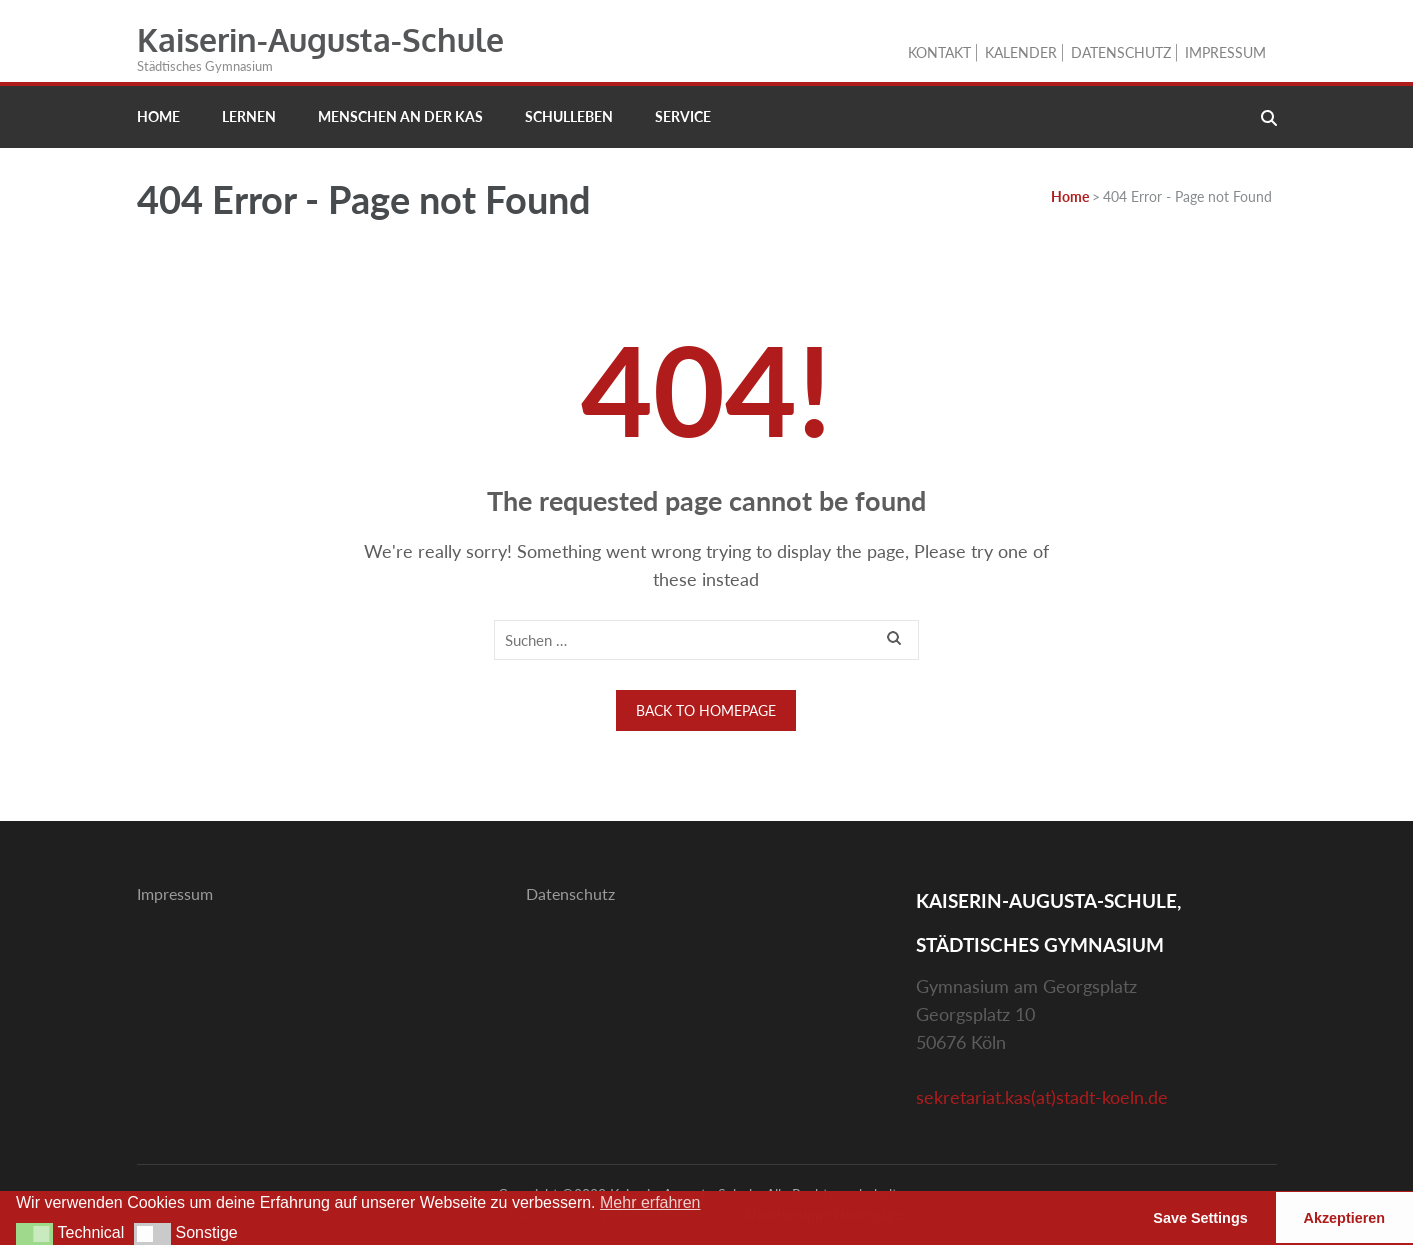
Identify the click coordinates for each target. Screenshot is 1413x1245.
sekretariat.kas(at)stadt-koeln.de (1042, 1097)
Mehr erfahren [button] (650, 1202)
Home (158, 116)
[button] (34, 1234)
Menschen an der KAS (400, 116)
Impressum (1225, 52)
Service (683, 116)
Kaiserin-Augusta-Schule (320, 39)
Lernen (249, 116)
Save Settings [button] (1200, 1218)
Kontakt (939, 52)
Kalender (1021, 52)
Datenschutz (1121, 52)
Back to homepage (706, 710)
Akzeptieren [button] (1345, 1218)
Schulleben (569, 116)
